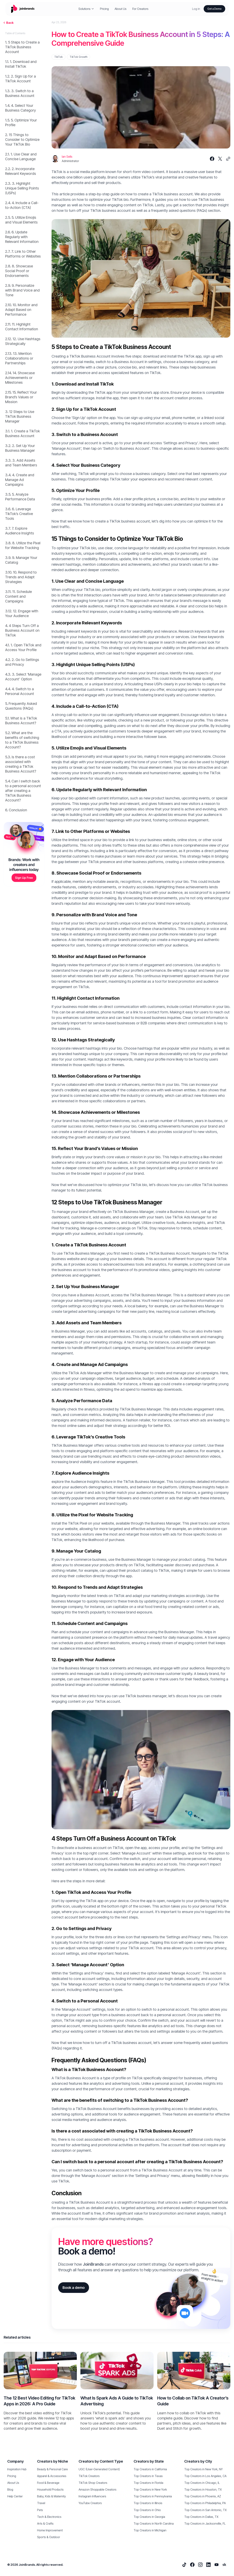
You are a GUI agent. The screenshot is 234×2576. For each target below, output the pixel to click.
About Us (121, 11)
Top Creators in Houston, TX (203, 2489)
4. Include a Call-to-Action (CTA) (22, 205)
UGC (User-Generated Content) (99, 2469)
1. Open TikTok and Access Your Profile (23, 647)
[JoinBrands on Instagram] (200, 2564)
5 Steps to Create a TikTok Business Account (22, 47)
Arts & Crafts (45, 2523)
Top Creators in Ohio (147, 2510)
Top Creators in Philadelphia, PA (205, 2503)
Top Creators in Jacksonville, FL (205, 2523)
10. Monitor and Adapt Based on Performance (21, 310)
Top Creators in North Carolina (154, 2523)
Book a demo (74, 2287)
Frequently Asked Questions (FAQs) (21, 706)
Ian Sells (67, 156)
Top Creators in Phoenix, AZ (202, 2496)
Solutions (87, 11)
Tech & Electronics (49, 2517)
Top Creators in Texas (148, 2476)
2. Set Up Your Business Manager (20, 448)
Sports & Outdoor (48, 2537)
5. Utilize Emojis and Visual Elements (21, 219)
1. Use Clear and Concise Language (21, 156)
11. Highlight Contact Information (21, 326)
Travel (41, 2503)
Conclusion (18, 810)
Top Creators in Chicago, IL (202, 2483)
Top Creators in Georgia (149, 2517)
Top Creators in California (150, 2469)
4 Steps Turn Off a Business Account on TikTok (22, 630)
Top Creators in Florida (148, 2483)
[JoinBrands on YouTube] (216, 2564)
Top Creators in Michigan (150, 2530)
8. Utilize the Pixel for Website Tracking (22, 545)
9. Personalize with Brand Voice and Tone (22, 290)
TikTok (58, 56)
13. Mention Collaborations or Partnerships (19, 358)
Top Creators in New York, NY (203, 2469)
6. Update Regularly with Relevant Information (22, 237)
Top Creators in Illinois (148, 2503)
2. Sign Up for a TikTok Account (20, 78)
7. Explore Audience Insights (19, 530)
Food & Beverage (48, 2483)
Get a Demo (214, 10)
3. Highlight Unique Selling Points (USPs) (22, 188)
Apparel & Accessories (51, 2476)
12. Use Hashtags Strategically (22, 341)
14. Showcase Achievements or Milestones (20, 378)
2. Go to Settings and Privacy (22, 662)
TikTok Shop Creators (93, 2483)
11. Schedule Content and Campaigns (18, 596)
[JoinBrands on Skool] (224, 2564)
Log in (195, 11)
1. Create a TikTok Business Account (22, 433)
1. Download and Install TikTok (21, 64)
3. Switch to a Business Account (19, 93)
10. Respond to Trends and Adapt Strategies (21, 577)
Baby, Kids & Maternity (51, 2496)
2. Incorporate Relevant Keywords (20, 171)
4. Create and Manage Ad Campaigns (19, 480)
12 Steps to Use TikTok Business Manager (19, 416)
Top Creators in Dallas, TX (201, 2517)
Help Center (15, 2496)
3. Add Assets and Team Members (21, 462)
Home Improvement (50, 2530)
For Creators (141, 11)
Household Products (50, 2489)
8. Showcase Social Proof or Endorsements (19, 271)
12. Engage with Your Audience (21, 613)
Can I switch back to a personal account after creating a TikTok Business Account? (23, 790)
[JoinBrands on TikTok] (184, 2564)
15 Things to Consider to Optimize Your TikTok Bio (22, 139)
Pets (40, 2510)
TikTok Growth (78, 56)
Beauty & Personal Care (52, 2469)
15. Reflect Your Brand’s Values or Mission (21, 397)
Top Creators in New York (150, 2489)
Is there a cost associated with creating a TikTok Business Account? (20, 764)
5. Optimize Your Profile (21, 122)
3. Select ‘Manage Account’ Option (23, 676)
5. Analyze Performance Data (20, 496)
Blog (10, 2489)
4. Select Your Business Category (20, 107)
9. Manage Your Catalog (21, 560)
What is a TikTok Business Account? (21, 720)
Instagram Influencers (92, 2496)
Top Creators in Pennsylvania (153, 2496)
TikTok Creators (89, 2476)
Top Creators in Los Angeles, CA (205, 2476)
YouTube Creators (90, 2503)
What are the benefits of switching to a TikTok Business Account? (22, 740)
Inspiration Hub (17, 2469)
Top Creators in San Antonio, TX (205, 2510)
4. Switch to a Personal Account (19, 691)
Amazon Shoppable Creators (97, 2489)
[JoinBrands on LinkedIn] (208, 2564)
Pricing (105, 11)
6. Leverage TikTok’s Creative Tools (19, 514)
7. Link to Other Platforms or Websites (23, 253)
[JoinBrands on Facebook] (192, 2564)
